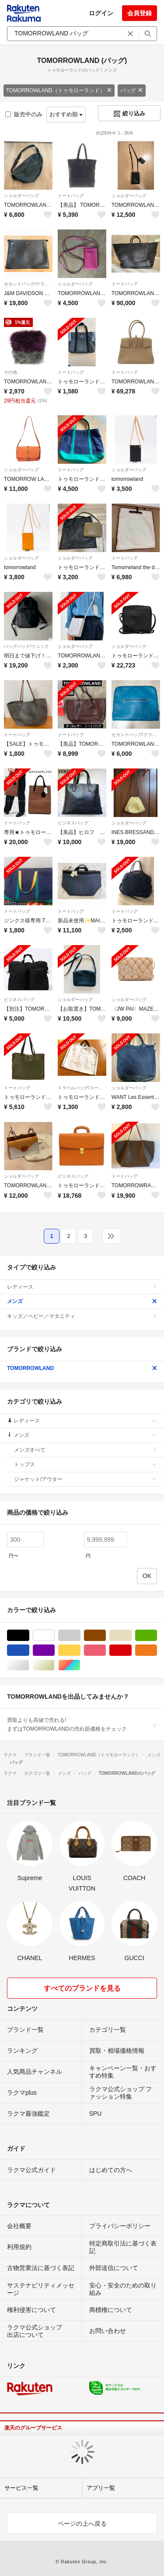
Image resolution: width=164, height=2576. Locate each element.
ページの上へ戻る (82, 2523)
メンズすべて (85, 1450)
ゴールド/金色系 (54, 1665)
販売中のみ (23, 114)
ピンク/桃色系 (105, 1650)
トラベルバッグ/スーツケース (82, 1087)
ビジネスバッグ (73, 822)
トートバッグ (71, 195)
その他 (10, 372)
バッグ (131, 90)
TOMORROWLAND (82, 1368)
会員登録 (139, 13)
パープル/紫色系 (54, 1650)
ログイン (101, 13)
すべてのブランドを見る (82, 1988)
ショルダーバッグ (21, 195)
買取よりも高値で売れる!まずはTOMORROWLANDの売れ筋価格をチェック (82, 1724)
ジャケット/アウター (85, 1479)
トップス (85, 1464)
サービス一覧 (21, 2488)
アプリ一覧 (101, 2488)
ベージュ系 (131, 1635)
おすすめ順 (66, 114)
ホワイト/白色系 (54, 1635)
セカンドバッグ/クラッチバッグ (28, 284)
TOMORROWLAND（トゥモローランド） (59, 90)
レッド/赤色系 (131, 1650)
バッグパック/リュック (26, 646)
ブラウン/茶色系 (105, 1635)
